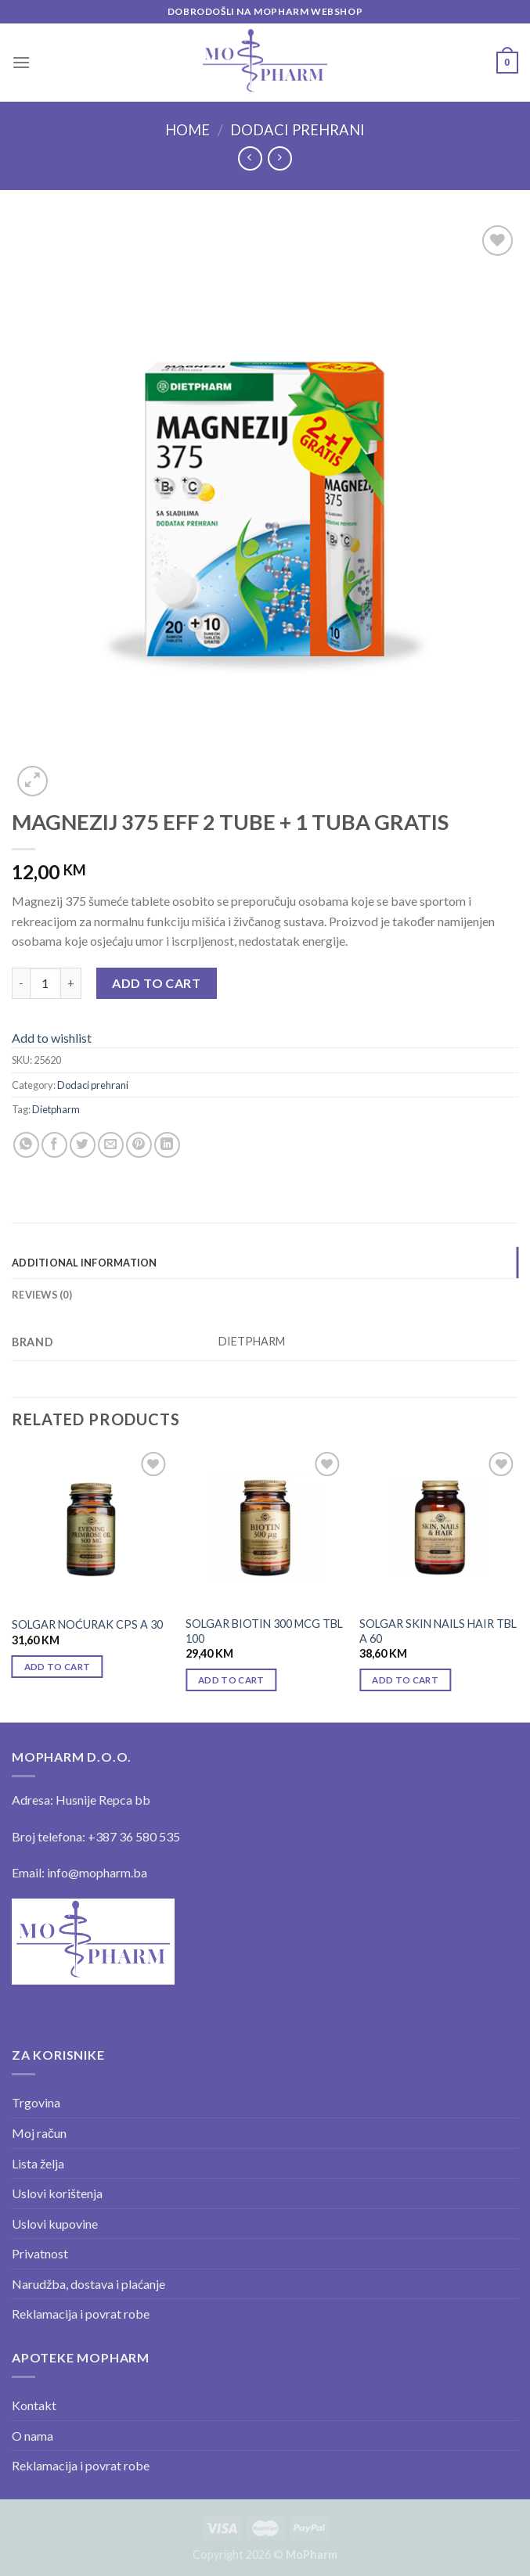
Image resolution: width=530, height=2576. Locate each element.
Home (187, 129)
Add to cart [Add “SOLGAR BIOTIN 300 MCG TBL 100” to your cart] (231, 1680)
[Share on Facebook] (54, 1145)
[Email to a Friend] (111, 1145)
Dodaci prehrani (297, 129)
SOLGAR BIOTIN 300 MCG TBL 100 (264, 1631)
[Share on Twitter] (83, 1145)
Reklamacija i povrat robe (81, 2313)
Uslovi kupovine (55, 2223)
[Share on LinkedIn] (167, 1145)
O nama (32, 2435)
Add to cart (156, 982)
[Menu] (21, 62)
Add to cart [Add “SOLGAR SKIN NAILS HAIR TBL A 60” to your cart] (405, 1680)
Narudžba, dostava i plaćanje (88, 2283)
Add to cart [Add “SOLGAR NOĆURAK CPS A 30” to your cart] (57, 1667)
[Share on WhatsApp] (26, 1145)
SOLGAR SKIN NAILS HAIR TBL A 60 (438, 1631)
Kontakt (34, 2405)
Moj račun (39, 2132)
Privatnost (40, 2253)
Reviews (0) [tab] (42, 1294)
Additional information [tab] (84, 1262)
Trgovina (36, 2102)
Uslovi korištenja (57, 2193)
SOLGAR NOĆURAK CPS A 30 (87, 1624)
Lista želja (38, 2163)
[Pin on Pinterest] (139, 1145)
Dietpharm (56, 1109)
